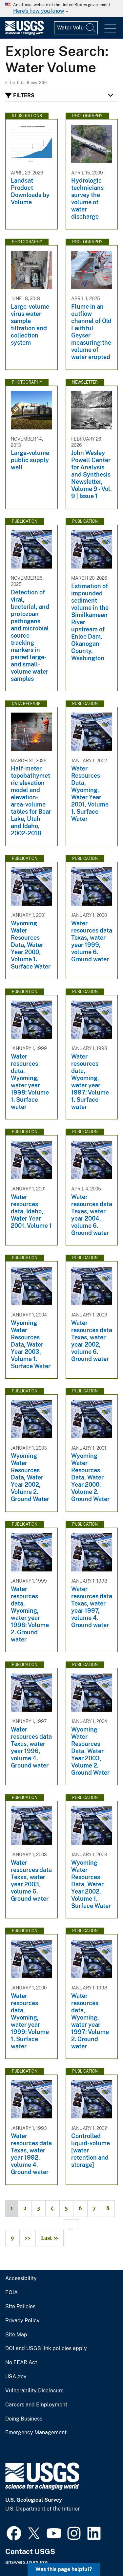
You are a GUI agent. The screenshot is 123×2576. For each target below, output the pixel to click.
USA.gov (15, 2377)
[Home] (24, 33)
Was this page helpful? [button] (63, 2569)
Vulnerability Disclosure (34, 2391)
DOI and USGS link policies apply (46, 2348)
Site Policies (20, 2307)
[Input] (76, 27)
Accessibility (21, 2278)
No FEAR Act (21, 2363)
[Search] (91, 27)
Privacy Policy (22, 2321)
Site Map (16, 2335)
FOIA (11, 2292)
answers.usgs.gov (27, 2562)
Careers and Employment (36, 2405)
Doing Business (23, 2419)
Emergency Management (36, 2433)
